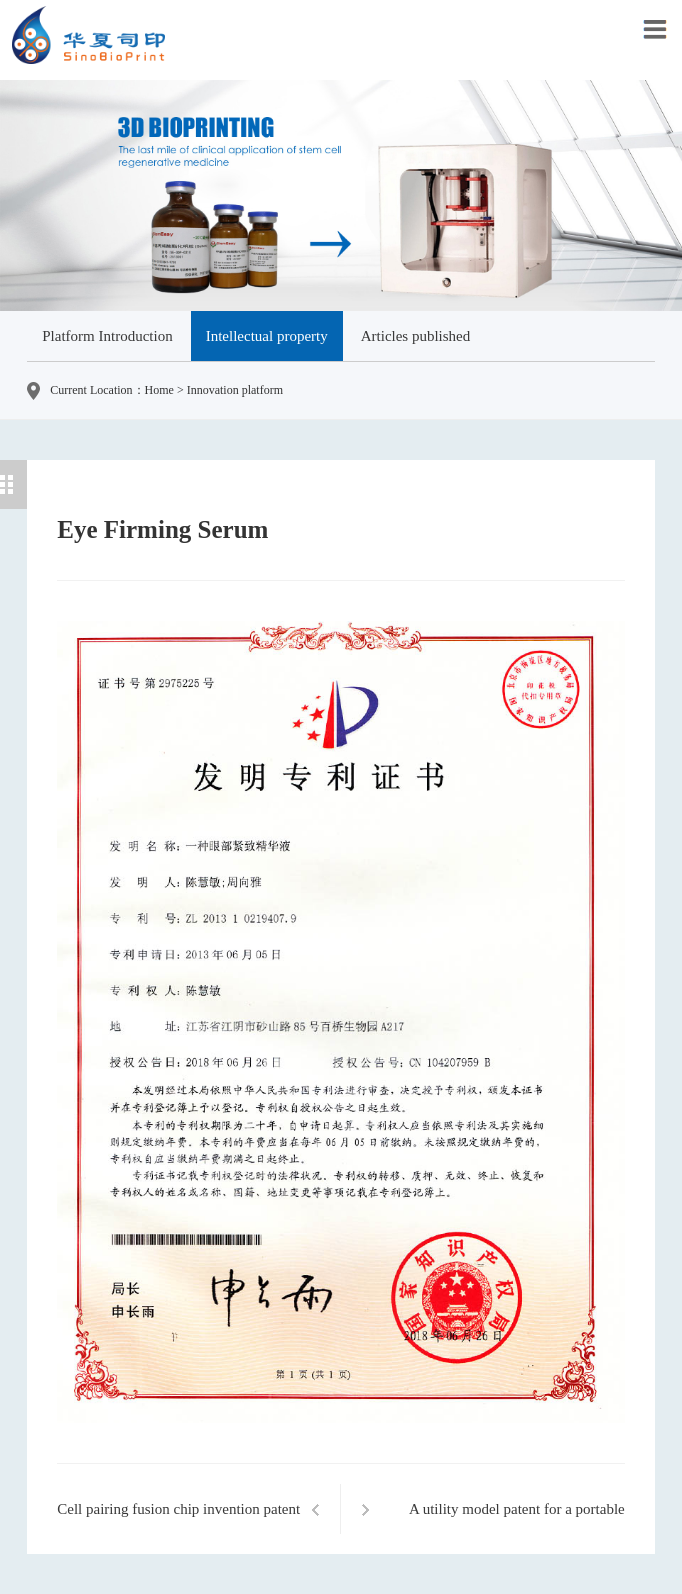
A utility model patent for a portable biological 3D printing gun (517, 1520)
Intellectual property (267, 336)
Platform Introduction (107, 336)
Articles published (416, 336)
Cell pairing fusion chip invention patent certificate (178, 1520)
